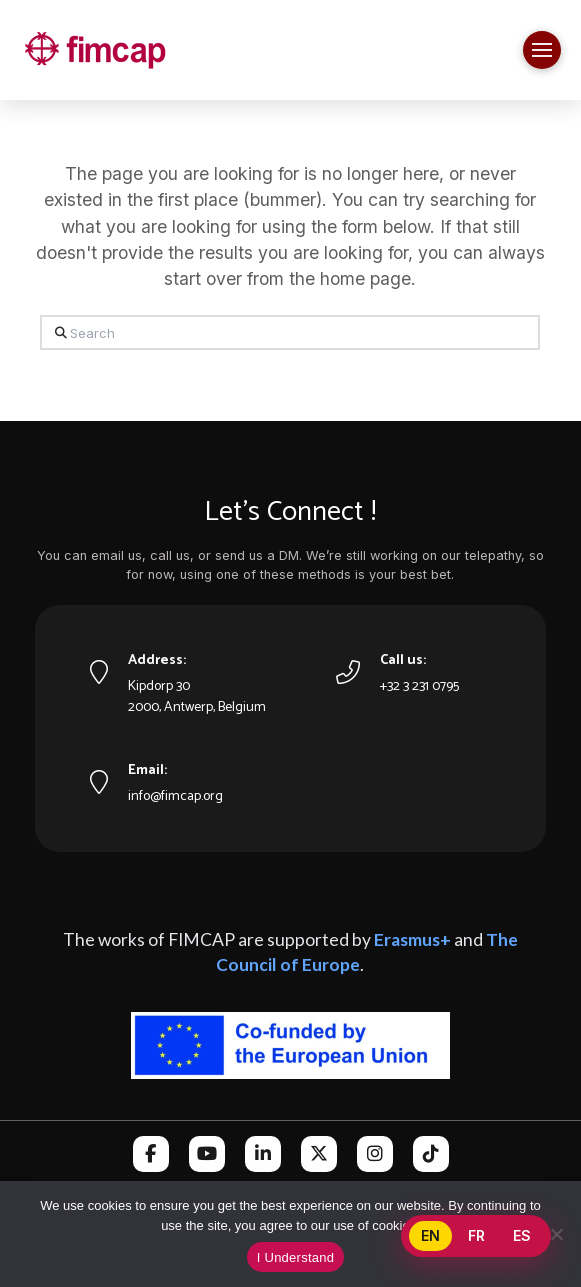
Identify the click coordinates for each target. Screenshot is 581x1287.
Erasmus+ (412, 939)
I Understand (295, 1257)
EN (430, 1235)
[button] (542, 50)
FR (476, 1235)
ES (522, 1235)
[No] (556, 1234)
